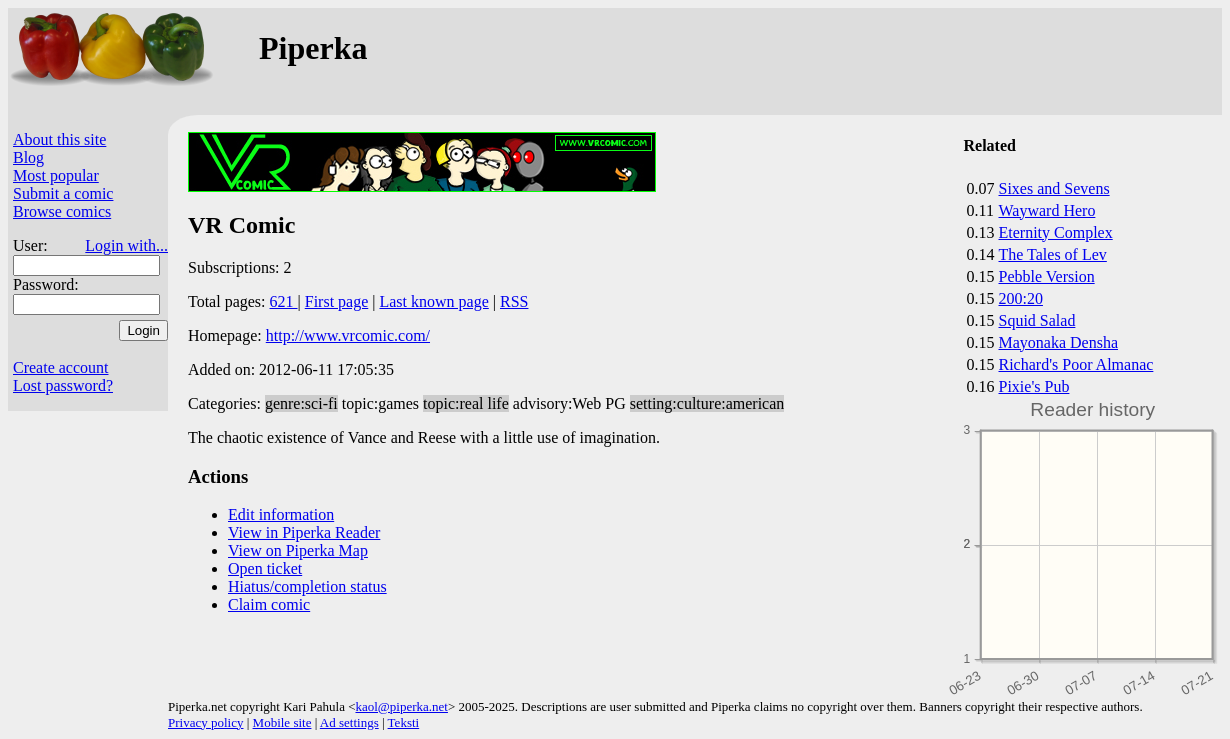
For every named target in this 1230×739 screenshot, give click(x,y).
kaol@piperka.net (401, 706)
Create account (61, 367)
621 (284, 301)
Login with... (126, 245)
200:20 (1021, 298)
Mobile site (282, 722)
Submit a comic (63, 193)
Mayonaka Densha (1059, 342)
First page (337, 301)
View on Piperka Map (298, 550)
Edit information (281, 514)
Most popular (56, 175)
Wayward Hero (1047, 210)
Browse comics (62, 211)
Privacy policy (205, 722)
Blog (28, 157)
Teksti (404, 722)
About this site (59, 139)
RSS (514, 301)
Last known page (433, 301)
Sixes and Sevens (1054, 188)
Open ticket (265, 568)
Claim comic (269, 604)
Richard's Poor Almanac (1076, 364)
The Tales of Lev (1053, 254)
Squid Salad (1037, 320)
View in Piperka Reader (304, 532)
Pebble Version (1047, 276)
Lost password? (63, 385)
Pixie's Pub (1034, 386)
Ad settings (349, 722)
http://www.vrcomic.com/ (348, 335)
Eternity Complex (1056, 232)
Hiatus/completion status (307, 586)
